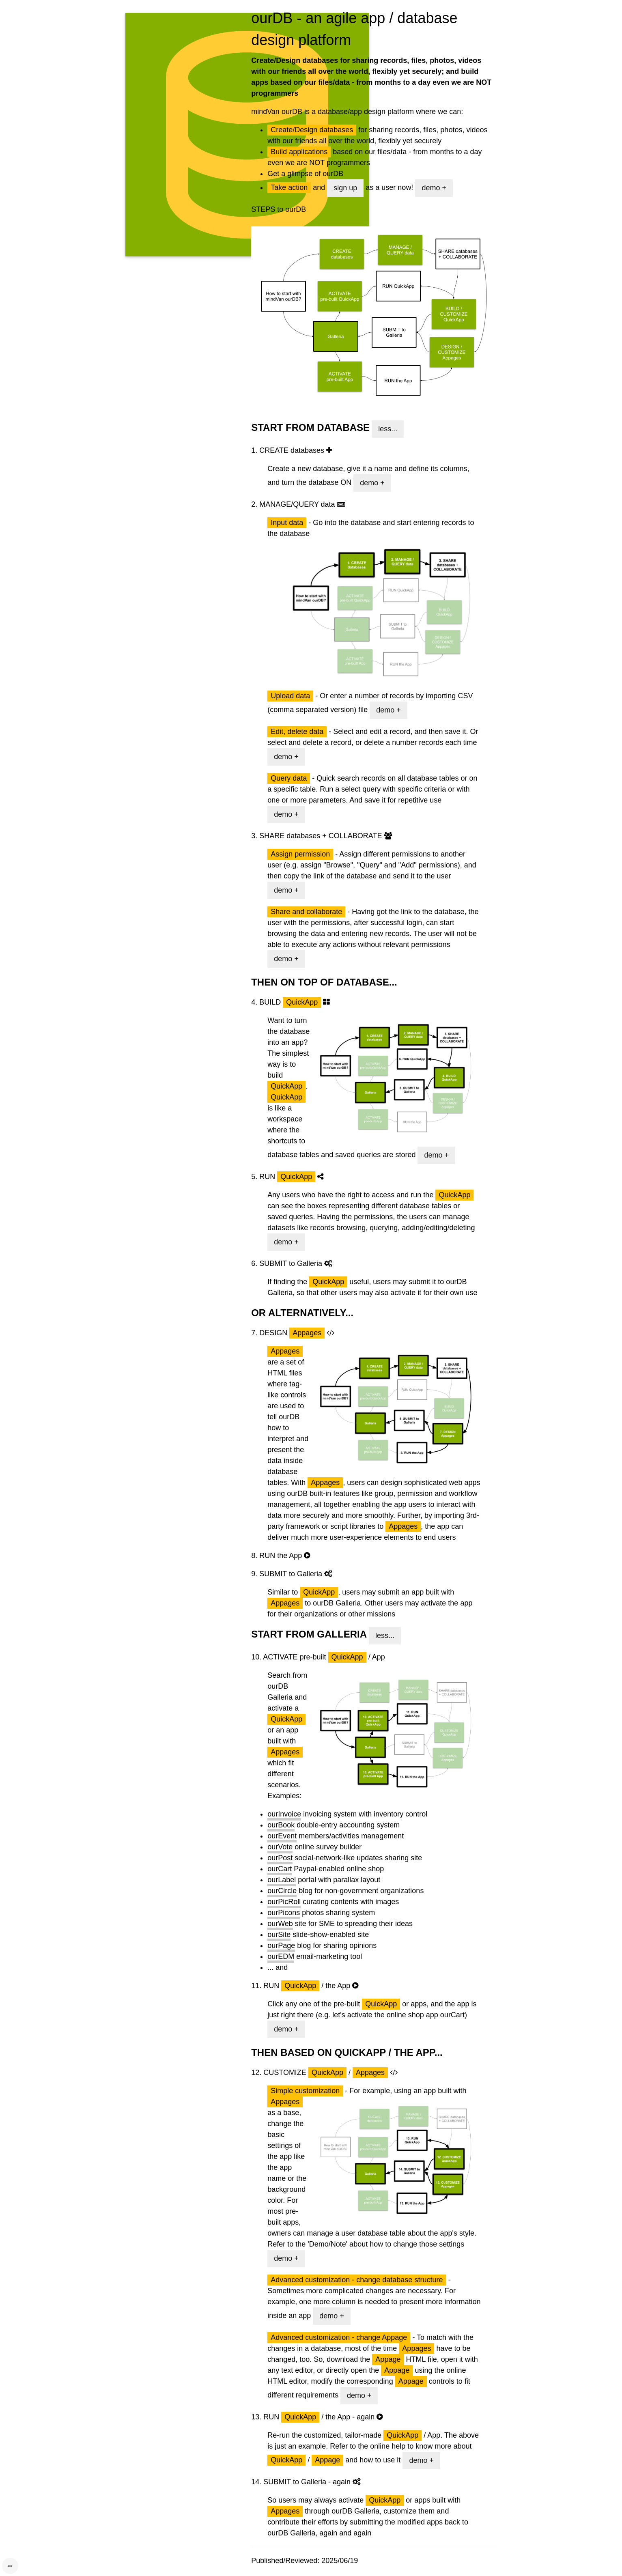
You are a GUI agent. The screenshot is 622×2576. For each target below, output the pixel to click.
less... (387, 429)
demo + (434, 188)
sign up (345, 188)
